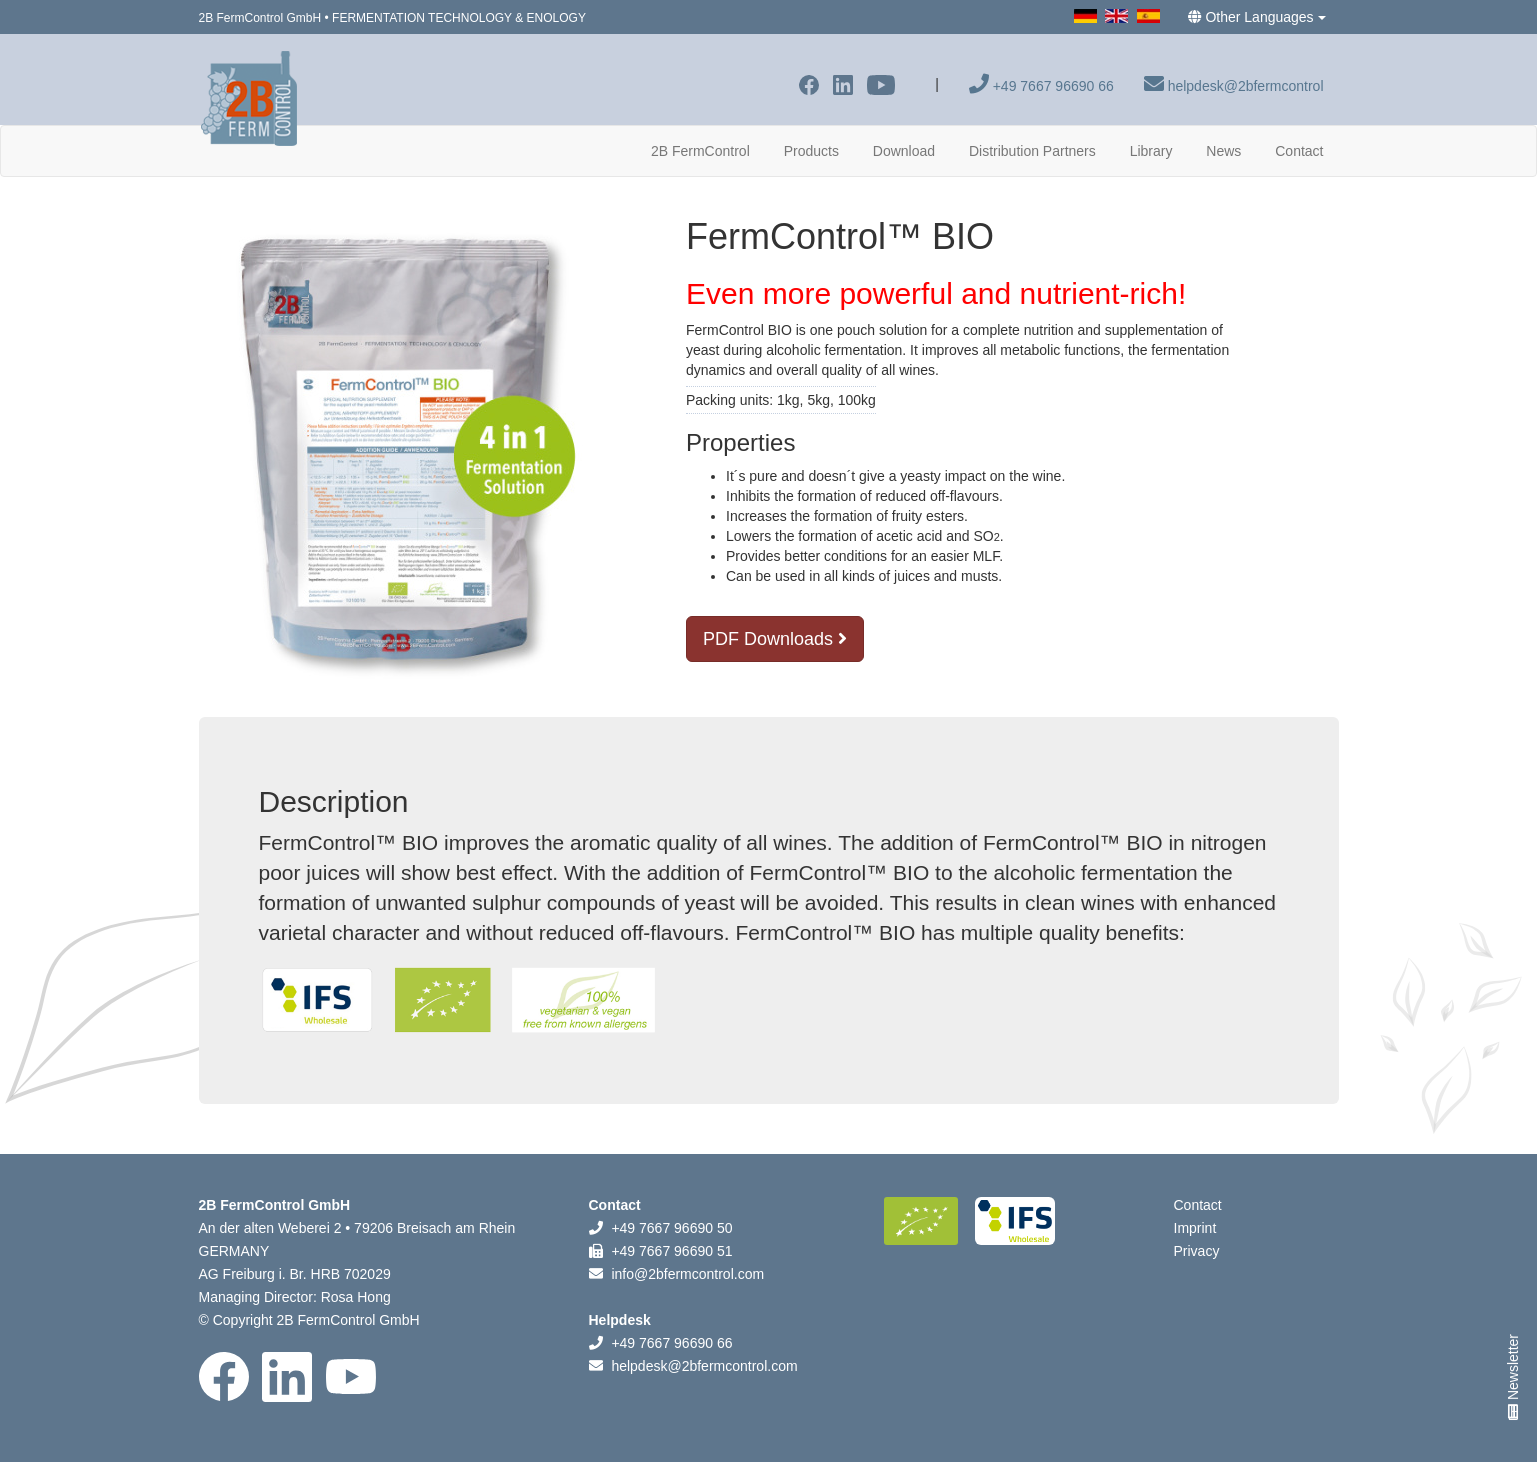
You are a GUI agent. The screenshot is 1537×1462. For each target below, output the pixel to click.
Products (811, 151)
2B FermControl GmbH (260, 18)
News (1223, 151)
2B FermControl (708, 149)
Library (1151, 151)
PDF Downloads (775, 639)
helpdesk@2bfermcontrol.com (704, 1366)
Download (904, 151)
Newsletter (1513, 1377)
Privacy (1197, 1251)
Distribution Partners (1032, 151)
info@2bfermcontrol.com (687, 1274)
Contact (1299, 151)
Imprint (1195, 1228)
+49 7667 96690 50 (671, 1228)
